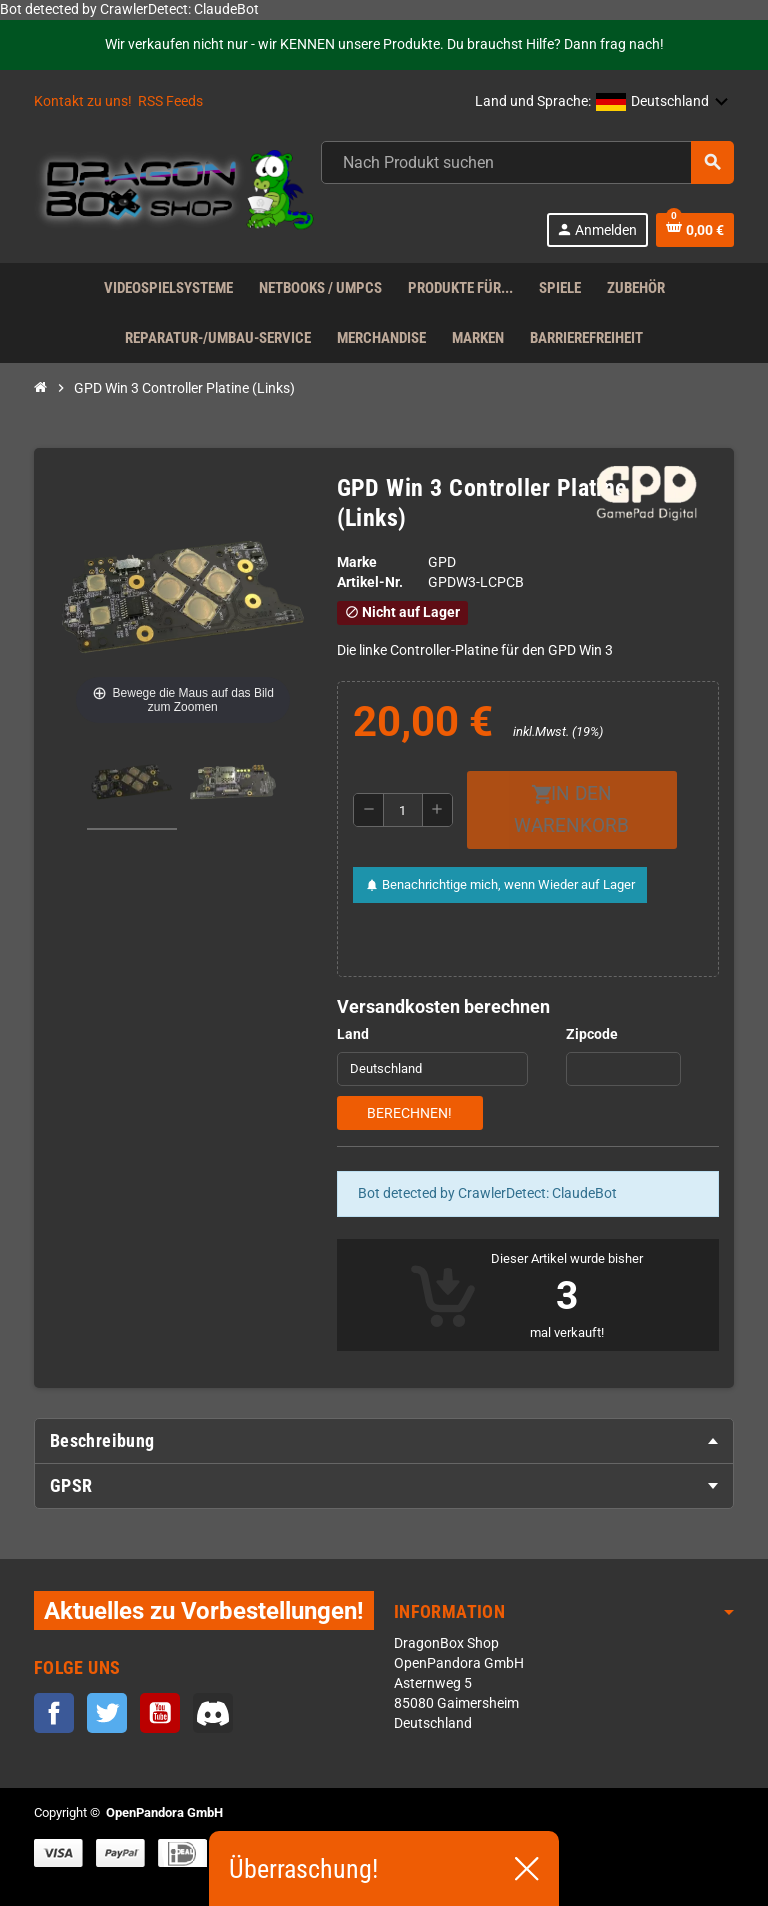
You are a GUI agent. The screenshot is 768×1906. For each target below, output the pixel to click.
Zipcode (592, 1034)
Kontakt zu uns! (83, 101)
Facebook (54, 1713)
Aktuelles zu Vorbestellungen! (204, 1610)
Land (353, 1034)
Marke (357, 562)
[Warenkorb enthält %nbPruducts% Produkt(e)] (695, 230)
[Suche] (527, 162)
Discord (213, 1713)
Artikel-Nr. (370, 582)
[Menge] (403, 810)
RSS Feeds (170, 101)
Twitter (107, 1713)
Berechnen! (409, 1113)
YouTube (160, 1713)
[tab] (384, 1441)
